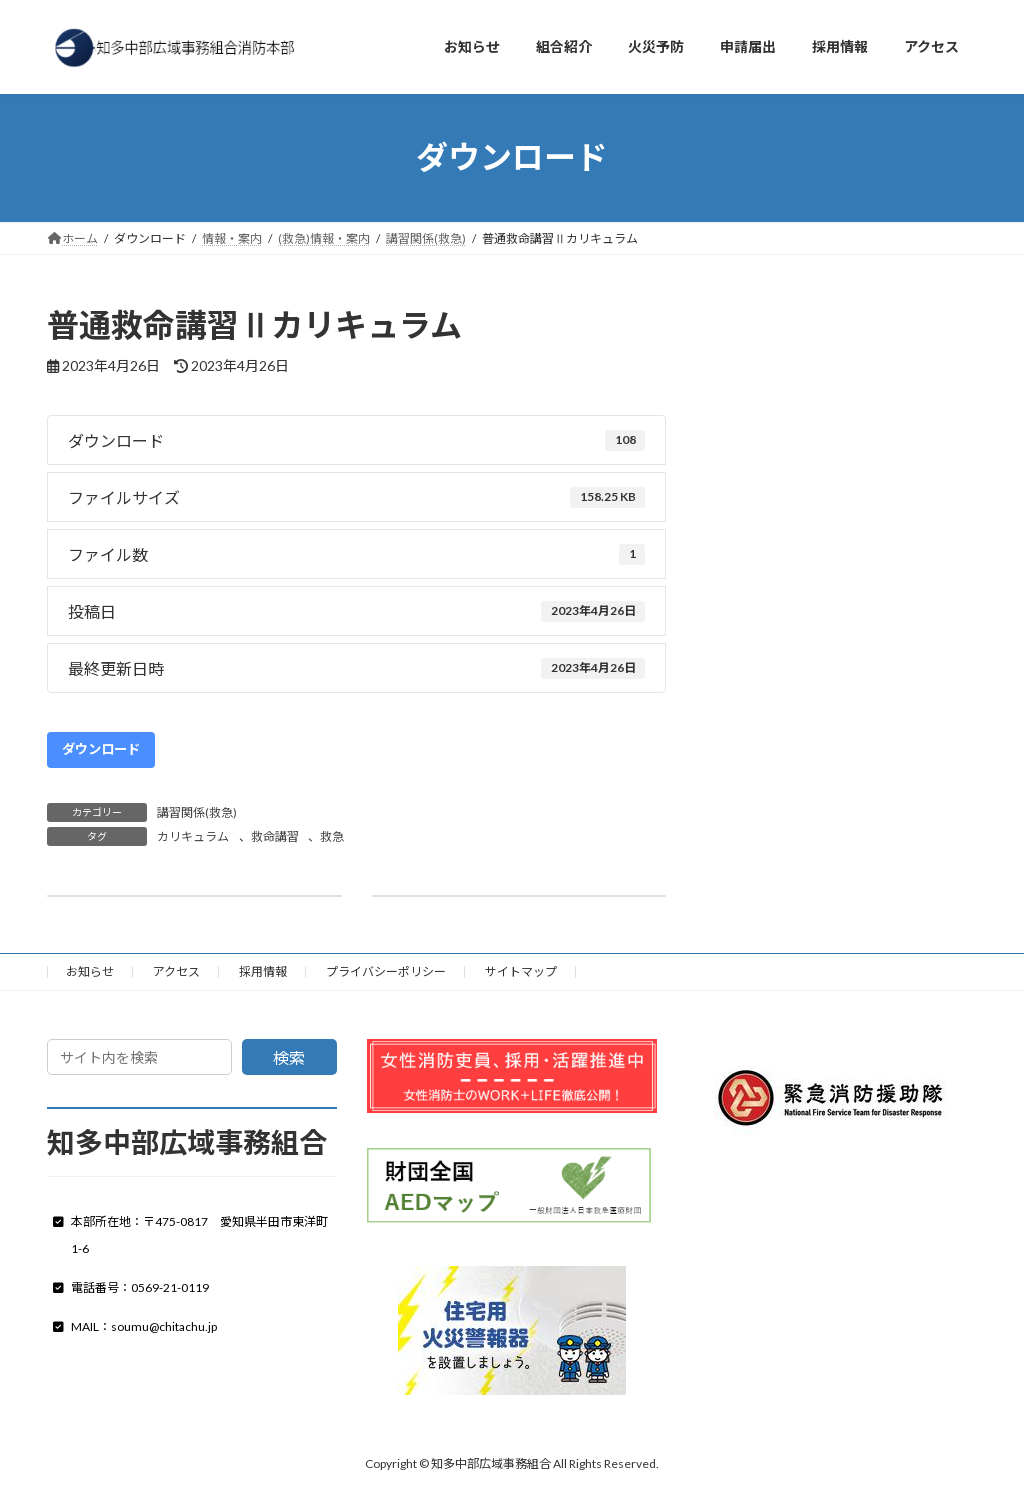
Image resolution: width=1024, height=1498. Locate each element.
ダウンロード (101, 749)
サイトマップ (521, 971)
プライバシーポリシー (386, 971)
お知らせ (90, 971)
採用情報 (263, 971)
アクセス (176, 971)
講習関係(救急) (197, 812)
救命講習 (275, 836)
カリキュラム (193, 836)
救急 (332, 836)
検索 (289, 1057)
